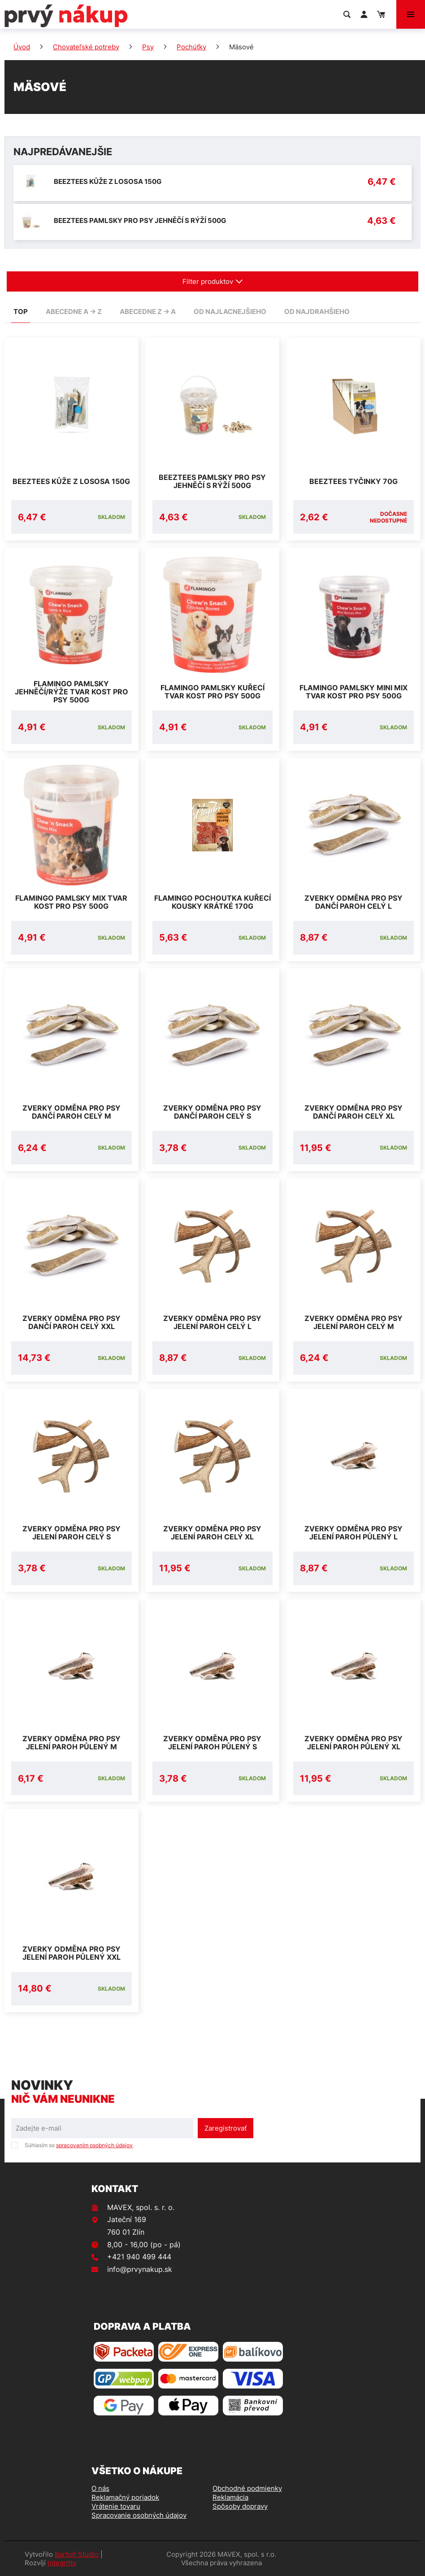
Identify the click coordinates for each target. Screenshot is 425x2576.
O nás (100, 2488)
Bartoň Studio (77, 2554)
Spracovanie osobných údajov (138, 2515)
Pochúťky (191, 47)
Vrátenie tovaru (115, 2506)
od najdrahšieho (317, 311)
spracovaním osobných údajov (94, 2145)
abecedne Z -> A (148, 311)
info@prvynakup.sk (139, 2269)
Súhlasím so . (79, 2145)
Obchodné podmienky (247, 2488)
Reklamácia (230, 2497)
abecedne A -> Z (74, 311)
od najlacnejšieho (230, 311)
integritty (62, 2563)
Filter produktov (212, 281)
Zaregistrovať (225, 2128)
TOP (20, 311)
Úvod (21, 47)
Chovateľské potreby (86, 47)
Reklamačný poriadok (125, 2497)
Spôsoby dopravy (240, 2506)
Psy (148, 47)
